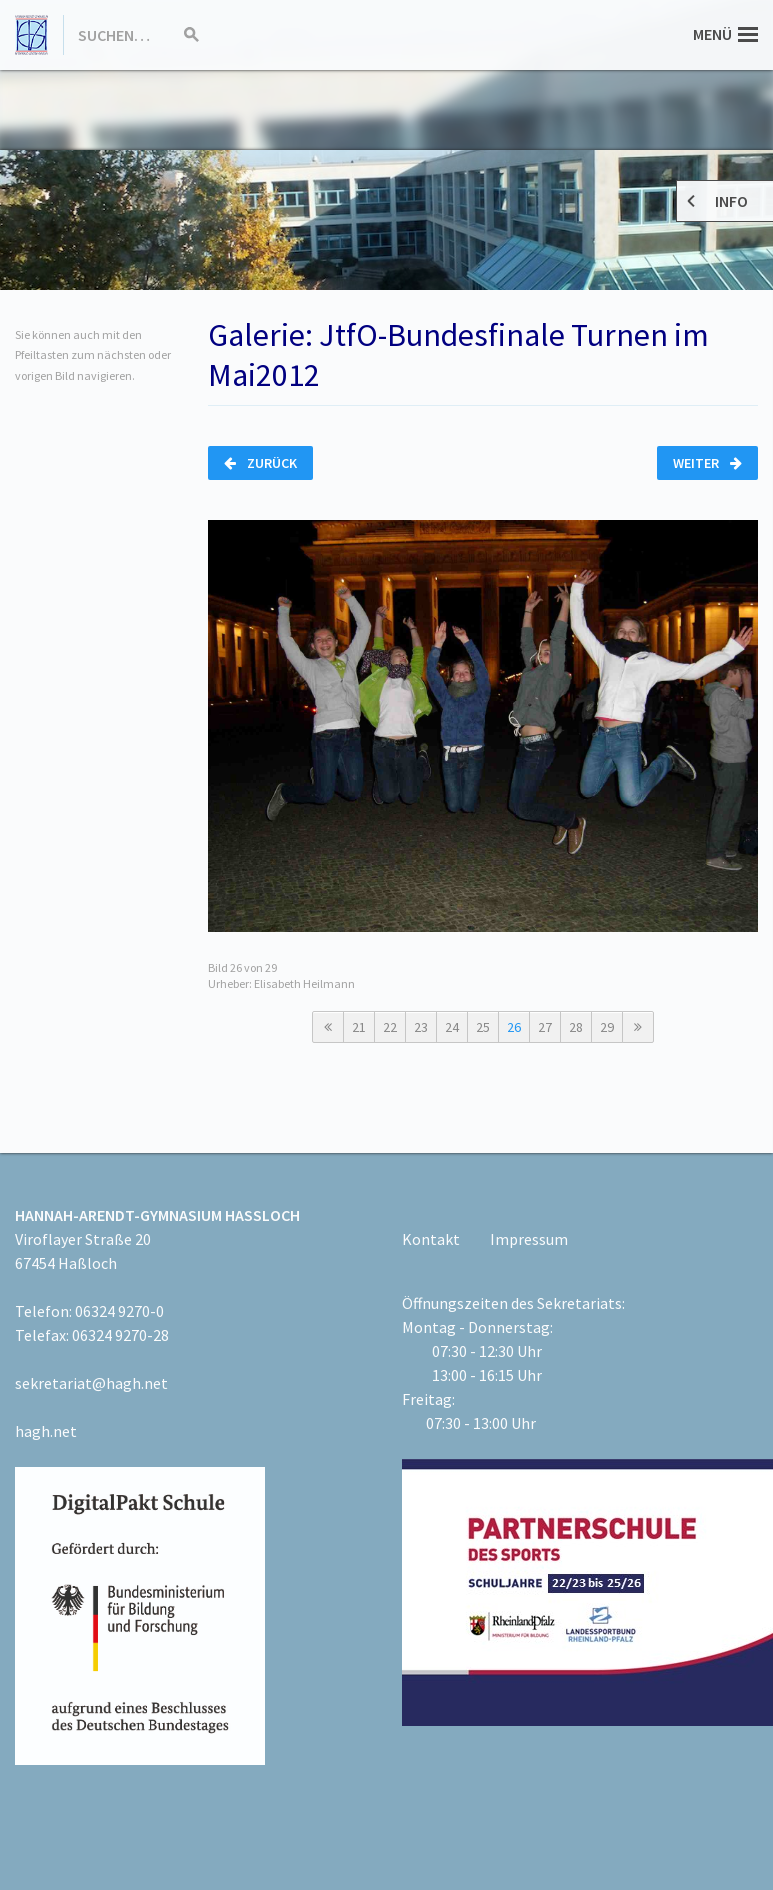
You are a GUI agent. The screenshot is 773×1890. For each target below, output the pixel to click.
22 (390, 1027)
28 (576, 1027)
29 (607, 1027)
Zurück (260, 463)
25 (483, 1027)
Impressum (529, 1239)
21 (359, 1027)
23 (421, 1027)
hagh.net (46, 1431)
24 (452, 1027)
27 (545, 1027)
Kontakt (431, 1239)
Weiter (707, 463)
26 (514, 1027)
